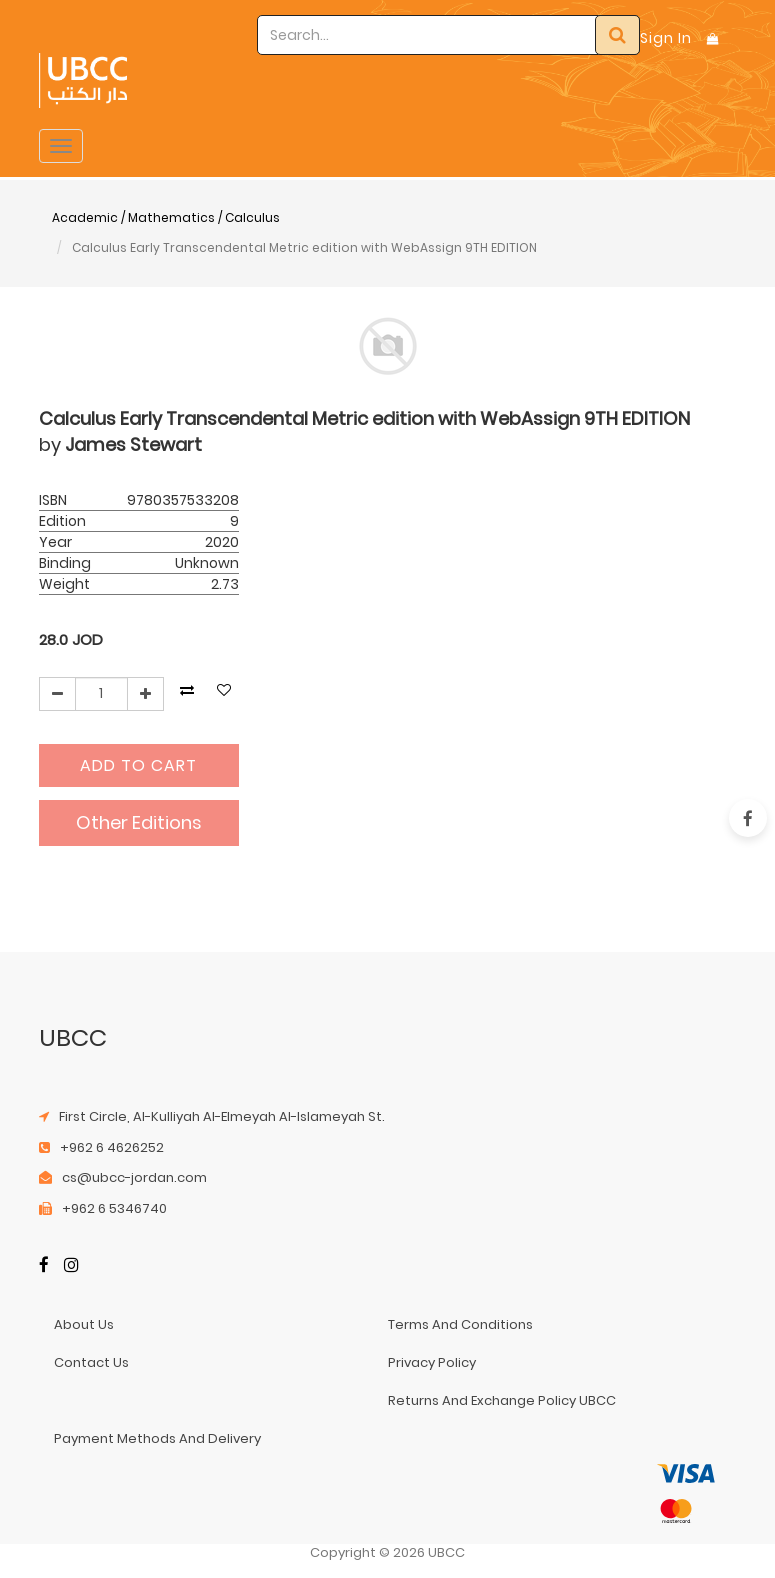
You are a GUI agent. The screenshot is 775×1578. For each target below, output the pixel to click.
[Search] (617, 35)
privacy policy (432, 1362)
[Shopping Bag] (713, 38)
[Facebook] (44, 1266)
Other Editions (139, 822)
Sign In (666, 38)
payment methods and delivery (157, 1438)
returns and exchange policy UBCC (502, 1400)
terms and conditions (460, 1324)
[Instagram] (71, 1266)
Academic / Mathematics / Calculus (166, 217)
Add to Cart (138, 765)
